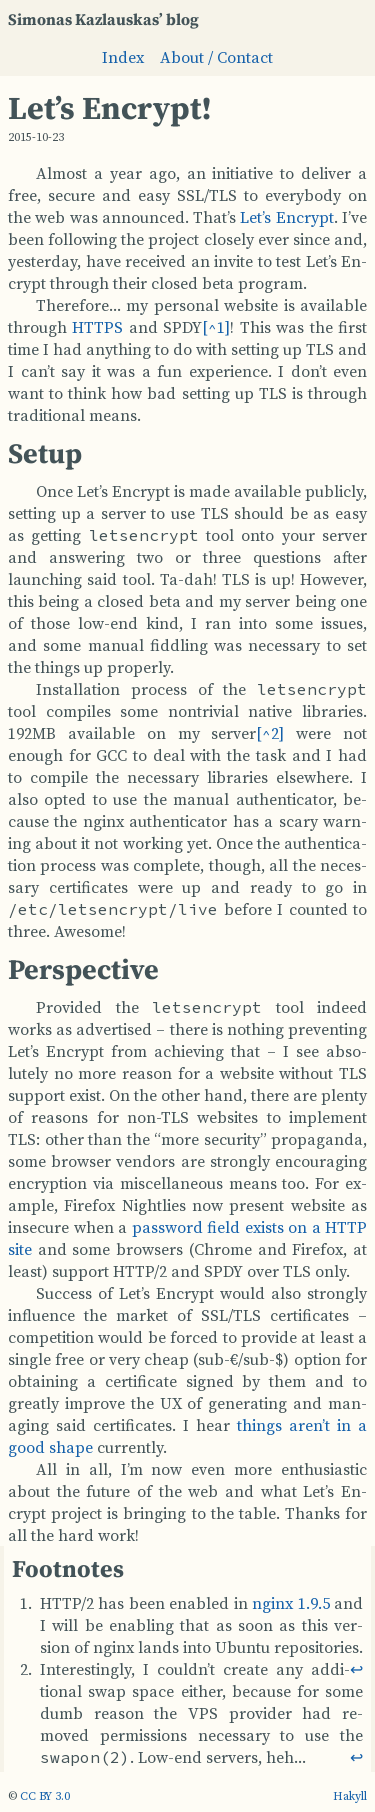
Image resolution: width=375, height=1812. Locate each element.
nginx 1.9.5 (290, 1603)
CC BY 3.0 (45, 1796)
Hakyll (350, 1796)
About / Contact (216, 57)
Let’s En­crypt (286, 217)
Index (123, 57)
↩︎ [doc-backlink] (356, 1669)
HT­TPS (97, 327)
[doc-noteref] (216, 327)
